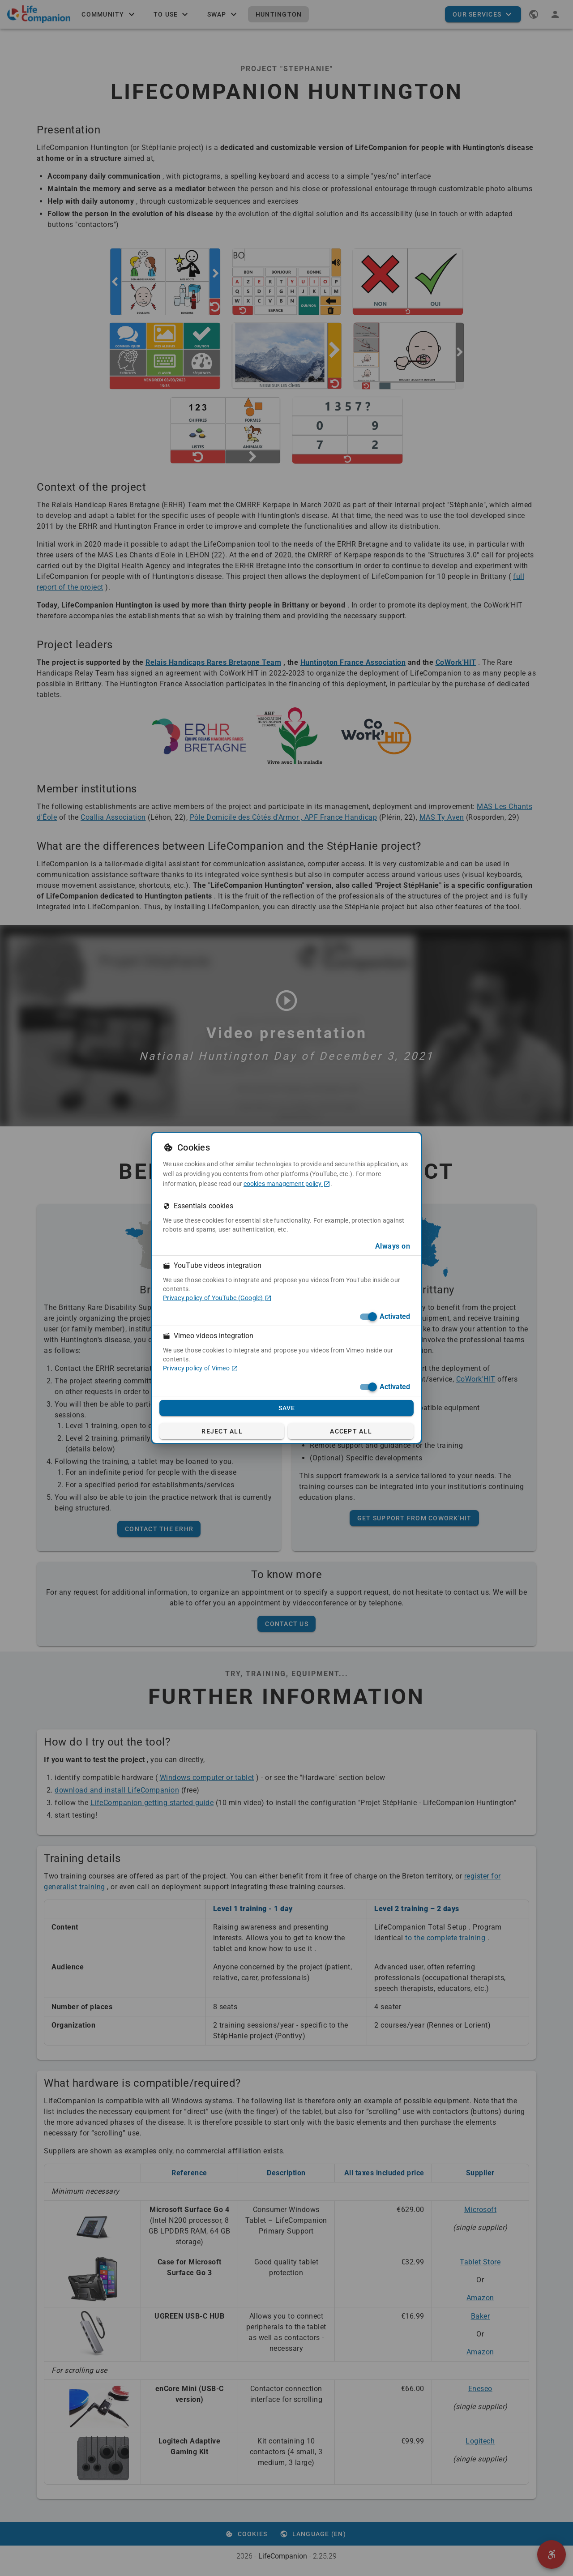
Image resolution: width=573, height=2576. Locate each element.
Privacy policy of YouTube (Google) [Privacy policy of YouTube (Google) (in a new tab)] (217, 1297)
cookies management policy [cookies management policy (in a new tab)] (287, 1183)
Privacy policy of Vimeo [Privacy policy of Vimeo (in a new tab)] (200, 1368)
